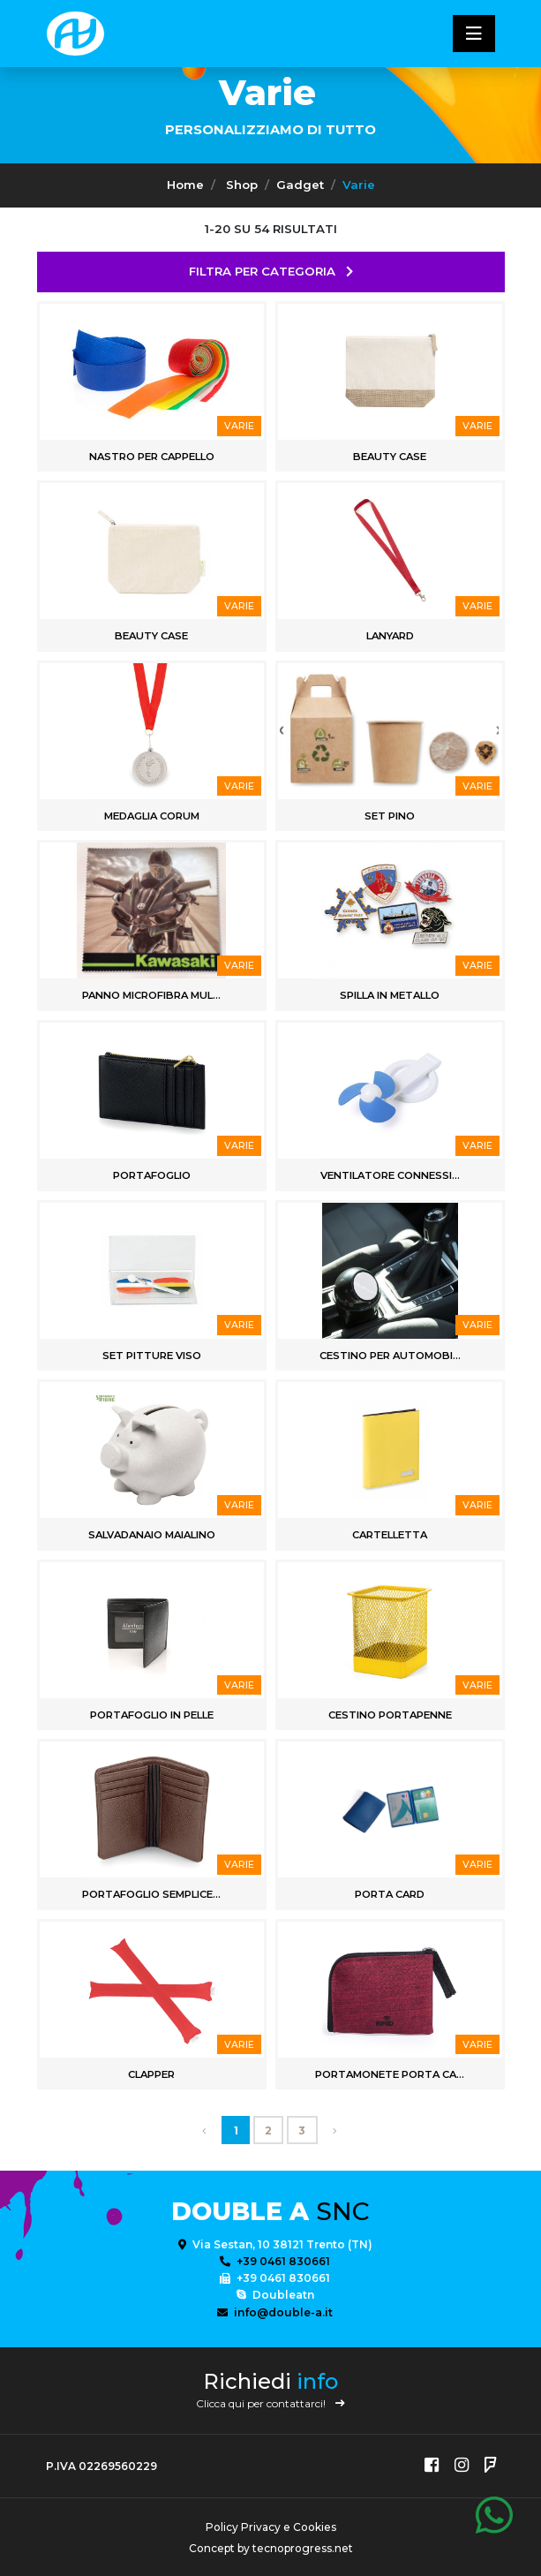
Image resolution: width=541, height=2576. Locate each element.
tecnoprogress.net (302, 2548)
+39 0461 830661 (275, 2261)
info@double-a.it (275, 2312)
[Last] (335, 2130)
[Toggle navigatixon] (474, 33)
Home (185, 185)
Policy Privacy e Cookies (271, 2527)
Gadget (300, 185)
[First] (204, 2130)
